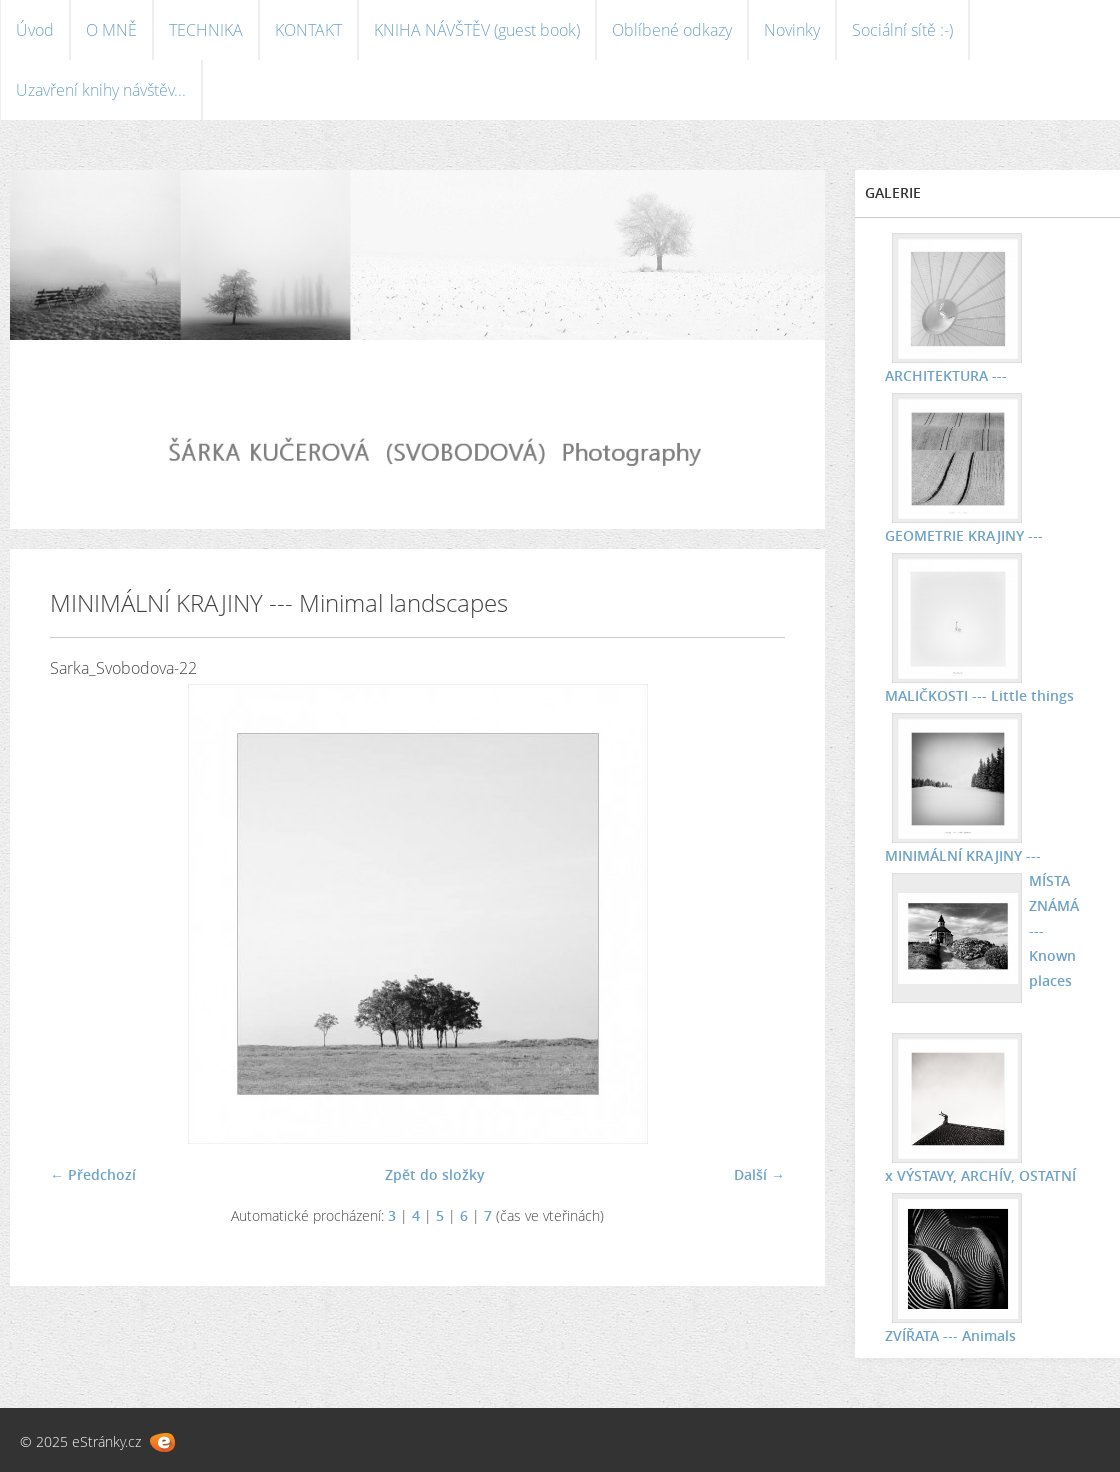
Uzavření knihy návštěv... (101, 90)
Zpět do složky (435, 1174)
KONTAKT (308, 30)
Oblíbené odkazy (672, 30)
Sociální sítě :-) (902, 30)
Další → (759, 1174)
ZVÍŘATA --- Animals (950, 1335)
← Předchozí (93, 1174)
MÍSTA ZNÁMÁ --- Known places (1054, 930)
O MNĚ (111, 30)
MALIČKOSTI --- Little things (979, 695)
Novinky (792, 30)
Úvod (35, 30)
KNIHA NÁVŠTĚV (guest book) (477, 30)
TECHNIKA (206, 30)
